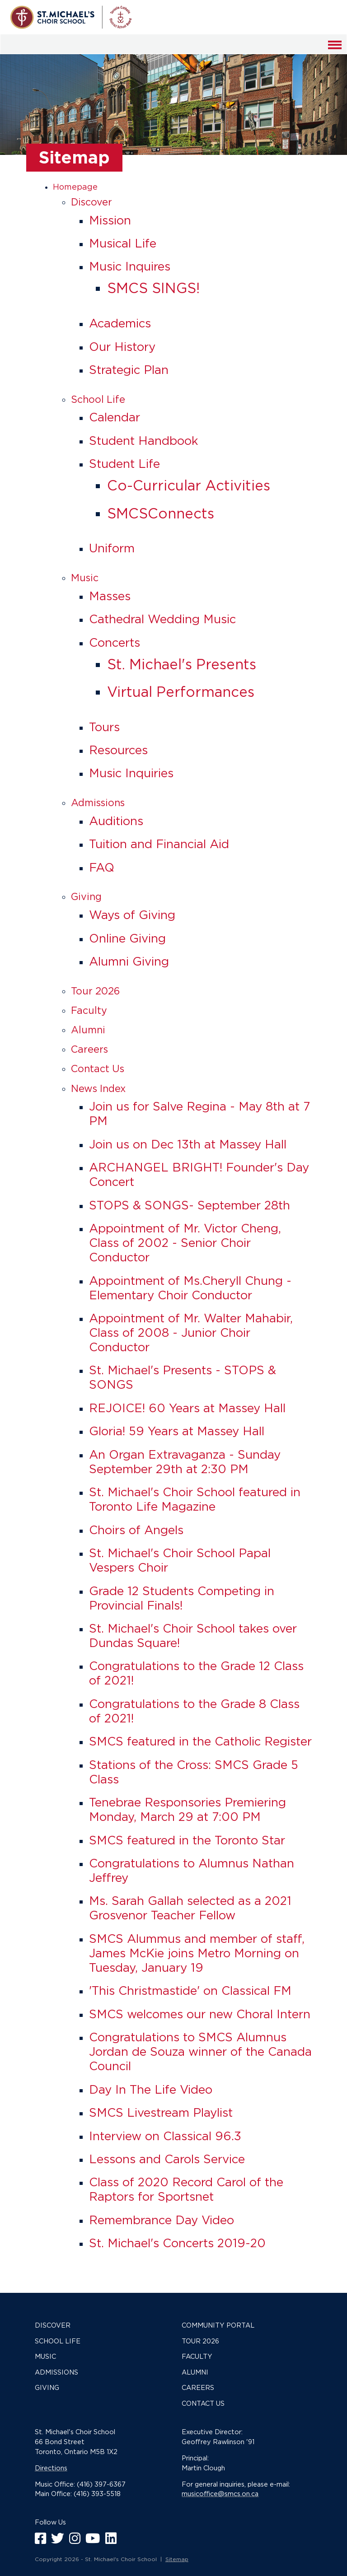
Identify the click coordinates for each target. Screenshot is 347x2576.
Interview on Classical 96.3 (165, 2136)
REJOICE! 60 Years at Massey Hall (187, 1408)
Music (84, 577)
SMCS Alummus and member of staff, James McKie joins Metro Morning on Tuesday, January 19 (197, 1953)
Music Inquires (129, 266)
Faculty (89, 1010)
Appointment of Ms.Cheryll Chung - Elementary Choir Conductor (190, 1288)
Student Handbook (143, 441)
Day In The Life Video (150, 2089)
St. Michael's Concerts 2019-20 (177, 2243)
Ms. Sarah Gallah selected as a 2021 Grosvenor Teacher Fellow (190, 1908)
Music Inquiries (131, 773)
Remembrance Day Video (161, 2220)
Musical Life (122, 243)
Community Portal (218, 2325)
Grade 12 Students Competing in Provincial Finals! (181, 1598)
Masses (110, 596)
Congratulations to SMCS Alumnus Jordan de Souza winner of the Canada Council (200, 2051)
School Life (98, 399)
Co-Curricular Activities (188, 485)
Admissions (98, 802)
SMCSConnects (160, 513)
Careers (89, 1049)
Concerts (114, 642)
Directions (51, 2468)
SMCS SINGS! (153, 288)
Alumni (88, 1030)
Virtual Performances (180, 691)
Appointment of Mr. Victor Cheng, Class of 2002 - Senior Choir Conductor (185, 1242)
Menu (335, 50)
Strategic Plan (129, 370)
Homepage (75, 186)
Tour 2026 (95, 991)
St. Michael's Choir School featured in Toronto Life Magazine (194, 1499)
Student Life (124, 464)
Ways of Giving (132, 915)
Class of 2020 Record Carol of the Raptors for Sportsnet (186, 2189)
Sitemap (176, 2559)
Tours (104, 727)
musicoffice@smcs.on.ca (220, 2493)
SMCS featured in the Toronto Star (187, 1840)
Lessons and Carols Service (167, 2159)
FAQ (101, 867)
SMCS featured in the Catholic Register (200, 1741)
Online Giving (127, 938)
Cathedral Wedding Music (162, 619)
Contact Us (97, 1068)
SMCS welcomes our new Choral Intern (199, 2014)
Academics (120, 323)
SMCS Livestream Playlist (161, 2112)
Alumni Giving (129, 961)
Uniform (112, 548)
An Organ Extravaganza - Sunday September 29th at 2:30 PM (185, 1461)
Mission (110, 220)
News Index (98, 1088)
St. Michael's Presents (181, 664)
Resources (118, 750)
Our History (122, 347)
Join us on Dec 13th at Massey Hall (187, 1144)
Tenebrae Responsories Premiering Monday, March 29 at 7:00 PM (187, 1809)
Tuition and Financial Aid (159, 844)
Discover (91, 202)
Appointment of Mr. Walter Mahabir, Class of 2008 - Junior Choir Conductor (191, 1332)
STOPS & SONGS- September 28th (189, 1205)
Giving (86, 896)
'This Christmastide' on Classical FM (190, 1990)
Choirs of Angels (136, 1530)
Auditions (116, 821)
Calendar (114, 417)
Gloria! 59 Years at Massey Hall (176, 1431)
